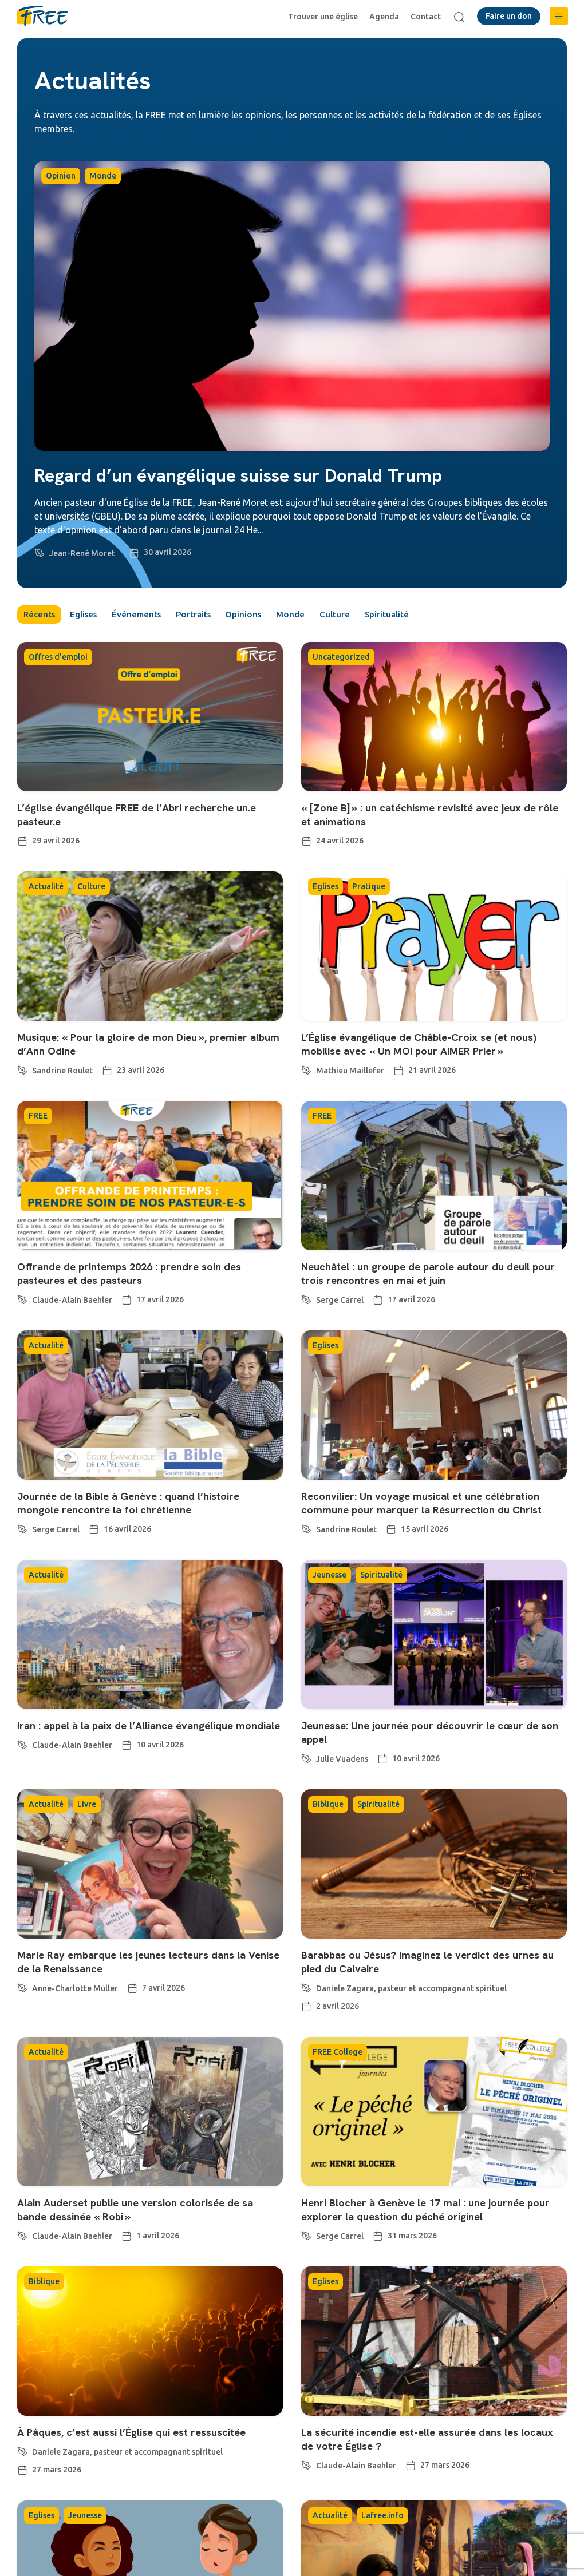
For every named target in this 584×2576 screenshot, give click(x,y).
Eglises (93, 616)
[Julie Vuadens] (306, 1759)
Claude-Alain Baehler (72, 1302)
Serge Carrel (340, 1302)
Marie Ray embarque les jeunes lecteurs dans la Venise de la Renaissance (141, 1963)
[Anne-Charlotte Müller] (22, 1988)
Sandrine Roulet (62, 1072)
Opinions (276, 616)
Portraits (218, 616)
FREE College (337, 2054)
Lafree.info (382, 2517)
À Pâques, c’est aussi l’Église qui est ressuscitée (142, 2434)
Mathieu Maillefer (350, 1072)
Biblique (328, 1806)
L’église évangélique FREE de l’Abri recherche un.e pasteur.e (147, 816)
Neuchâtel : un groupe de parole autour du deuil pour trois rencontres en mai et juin (425, 1275)
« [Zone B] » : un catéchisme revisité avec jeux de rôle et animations (429, 816)
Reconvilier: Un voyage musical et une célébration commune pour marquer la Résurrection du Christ (432, 1505)
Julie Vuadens (342, 1761)
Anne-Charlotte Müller (75, 1990)
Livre (86, 1806)
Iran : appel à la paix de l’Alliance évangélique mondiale (136, 1734)
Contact (428, 16)
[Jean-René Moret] (39, 551)
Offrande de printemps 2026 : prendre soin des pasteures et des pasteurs (138, 1275)
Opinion (61, 175)
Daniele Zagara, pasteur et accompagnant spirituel (411, 1990)
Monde (102, 175)
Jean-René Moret (82, 553)
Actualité (46, 888)
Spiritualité (438, 616)
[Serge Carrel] (306, 1300)
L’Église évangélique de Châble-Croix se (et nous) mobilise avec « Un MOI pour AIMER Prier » (429, 1046)
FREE (38, 1118)
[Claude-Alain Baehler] (22, 1300)
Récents (41, 616)
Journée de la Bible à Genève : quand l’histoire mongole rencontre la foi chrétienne (138, 1505)
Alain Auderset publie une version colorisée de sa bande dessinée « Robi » (146, 2211)
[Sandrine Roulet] (22, 1070)
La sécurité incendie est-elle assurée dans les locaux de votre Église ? (420, 2441)
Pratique (368, 888)
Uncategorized (341, 659)
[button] (559, 16)
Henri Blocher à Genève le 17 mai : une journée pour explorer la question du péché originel (422, 2211)
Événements (153, 616)
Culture (379, 616)
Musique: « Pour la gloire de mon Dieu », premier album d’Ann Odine (141, 1046)
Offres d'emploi (58, 659)
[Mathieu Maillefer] (306, 1070)
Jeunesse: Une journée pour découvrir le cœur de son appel (430, 1734)
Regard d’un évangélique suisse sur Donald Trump (238, 475)
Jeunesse (329, 1577)
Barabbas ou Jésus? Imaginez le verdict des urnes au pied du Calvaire (431, 1963)
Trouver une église (326, 16)
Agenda (387, 16)
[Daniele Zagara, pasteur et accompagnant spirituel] (306, 1988)
